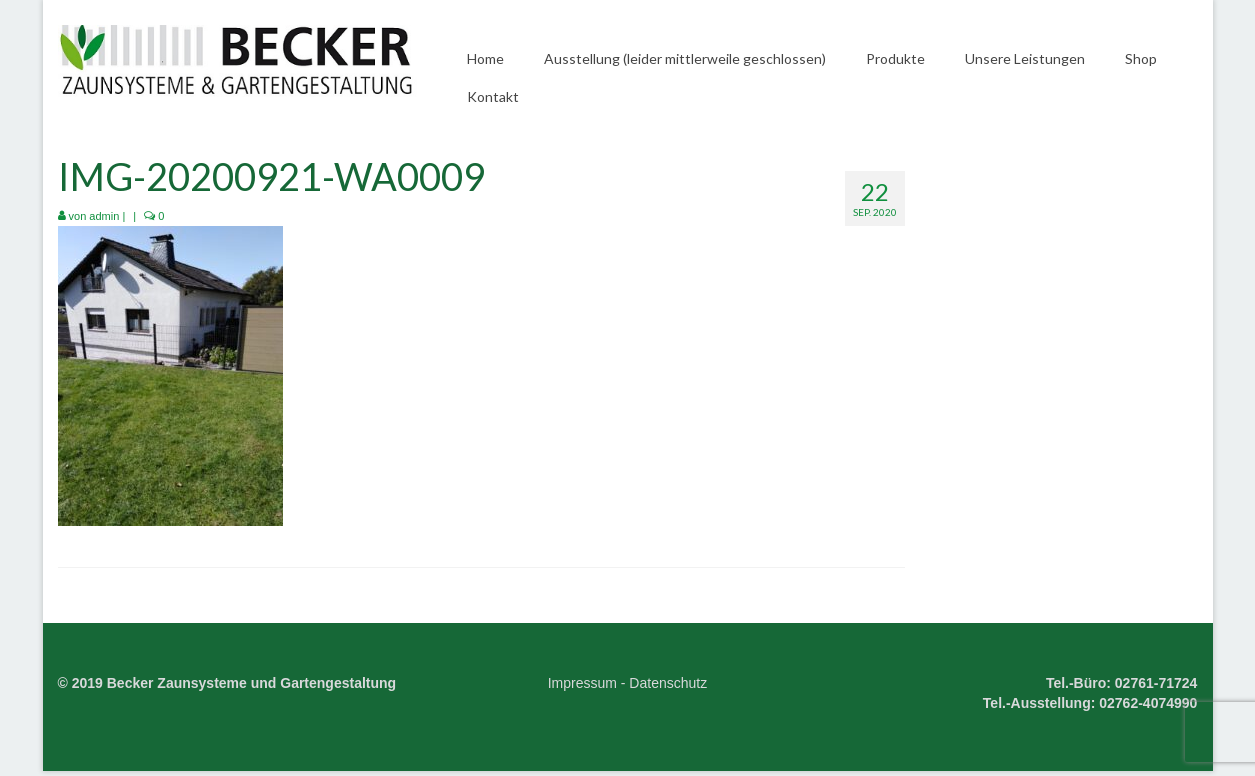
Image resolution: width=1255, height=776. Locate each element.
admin (104, 216)
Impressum (582, 683)
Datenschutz (668, 683)
